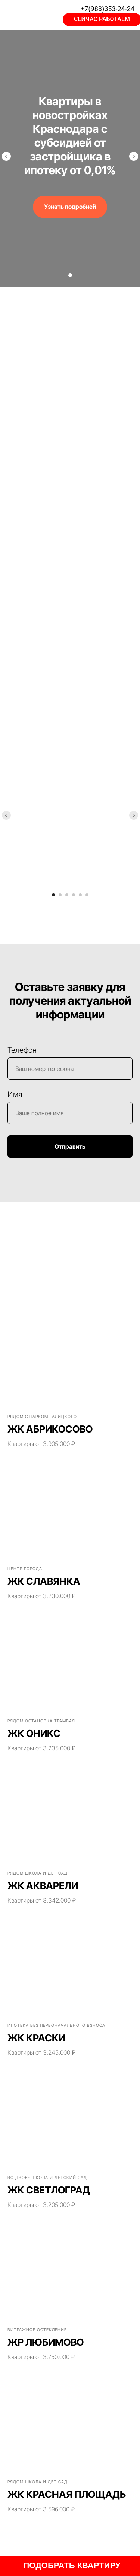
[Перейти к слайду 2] (60, 894)
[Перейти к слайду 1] (70, 275)
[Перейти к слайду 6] (86, 894)
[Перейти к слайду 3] (66, 894)
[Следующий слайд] (133, 156)
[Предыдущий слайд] (6, 156)
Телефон (22, 1050)
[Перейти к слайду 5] (80, 894)
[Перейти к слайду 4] (73, 894)
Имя (14, 1094)
